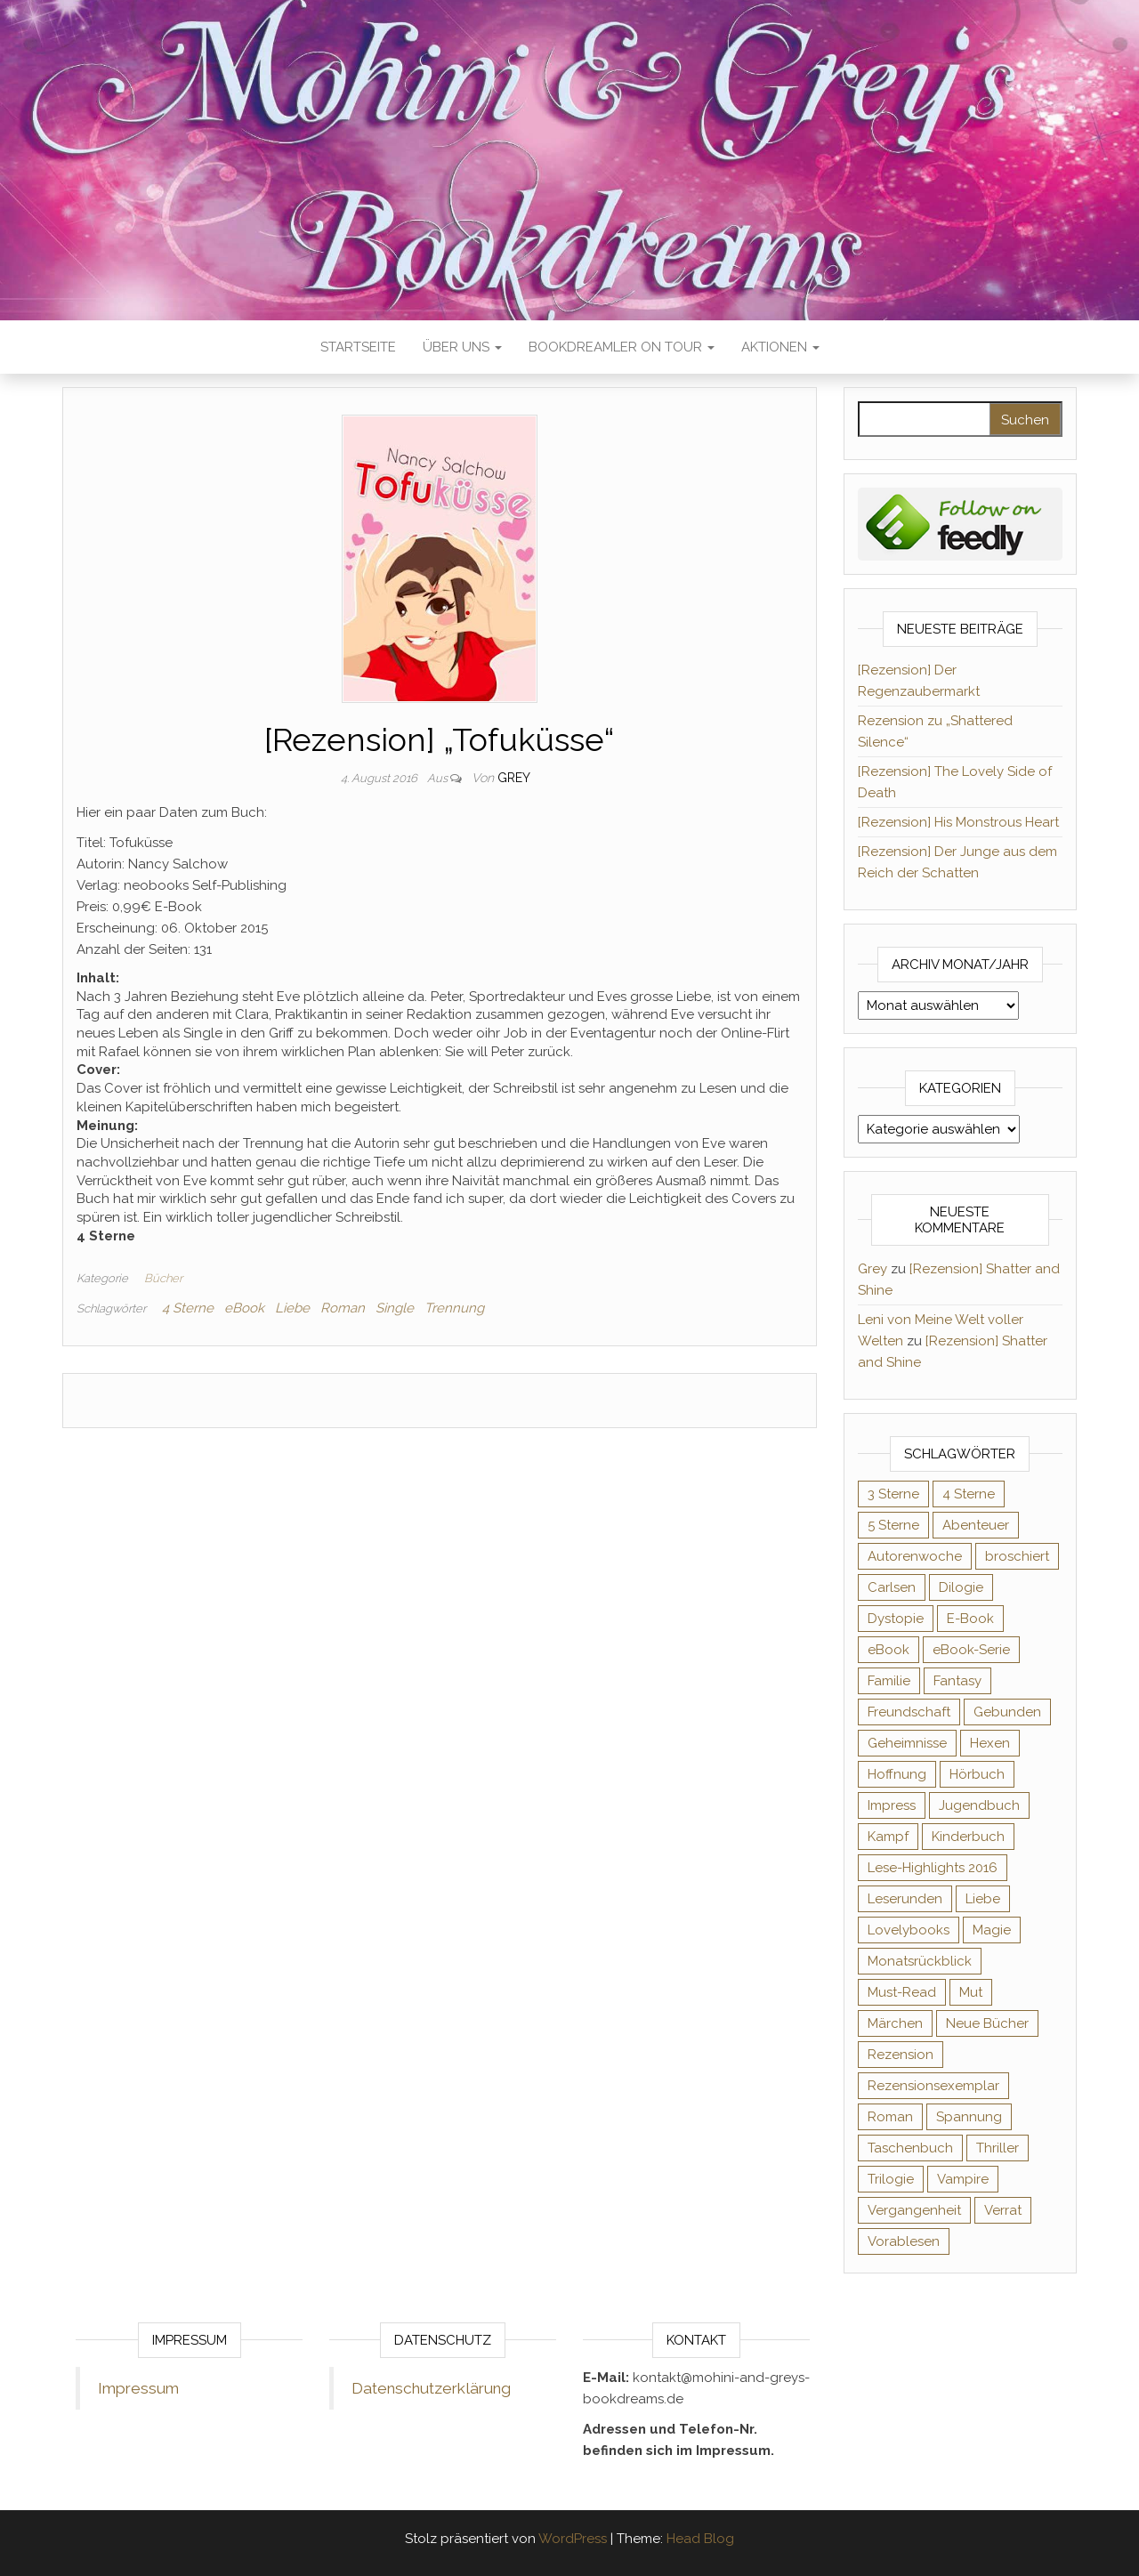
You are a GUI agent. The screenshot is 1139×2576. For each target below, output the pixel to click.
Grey (513, 778)
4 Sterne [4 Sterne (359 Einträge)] (968, 1494)
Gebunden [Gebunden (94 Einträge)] (1007, 1712)
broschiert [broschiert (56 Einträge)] (1017, 1556)
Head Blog (700, 2539)
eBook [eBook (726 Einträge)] (888, 1650)
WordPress (572, 2539)
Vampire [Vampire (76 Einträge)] (963, 2179)
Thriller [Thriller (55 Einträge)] (997, 2148)
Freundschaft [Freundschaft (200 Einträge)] (909, 1712)
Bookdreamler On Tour (622, 347)
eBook (244, 1308)
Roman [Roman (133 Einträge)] (890, 2117)
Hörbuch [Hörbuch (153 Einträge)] (977, 1774)
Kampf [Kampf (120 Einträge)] (888, 1837)
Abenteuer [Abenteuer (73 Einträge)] (975, 1525)
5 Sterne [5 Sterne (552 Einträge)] (893, 1525)
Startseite (358, 347)
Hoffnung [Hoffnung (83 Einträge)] (897, 1774)
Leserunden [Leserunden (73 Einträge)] (905, 1899)
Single (395, 1308)
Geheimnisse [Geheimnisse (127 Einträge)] (907, 1743)
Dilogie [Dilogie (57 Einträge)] (961, 1587)
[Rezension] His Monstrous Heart (958, 822)
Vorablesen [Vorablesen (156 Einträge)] (904, 2241)
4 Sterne (188, 1308)
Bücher (163, 1278)
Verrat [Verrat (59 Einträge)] (1003, 2210)
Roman (342, 1308)
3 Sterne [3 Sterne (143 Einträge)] (893, 1494)
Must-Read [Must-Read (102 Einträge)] (902, 1992)
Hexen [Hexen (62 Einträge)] (990, 1743)
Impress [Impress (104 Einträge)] (892, 1805)
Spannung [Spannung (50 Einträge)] (969, 2117)
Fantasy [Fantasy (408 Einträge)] (957, 1681)
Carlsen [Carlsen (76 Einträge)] (892, 1587)
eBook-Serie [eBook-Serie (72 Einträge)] (971, 1650)
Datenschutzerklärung (431, 2388)
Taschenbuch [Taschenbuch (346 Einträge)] (910, 2148)
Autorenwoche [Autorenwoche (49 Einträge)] (915, 1556)
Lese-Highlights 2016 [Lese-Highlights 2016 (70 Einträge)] (933, 1868)
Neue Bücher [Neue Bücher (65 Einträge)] (987, 2023)
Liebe (292, 1308)
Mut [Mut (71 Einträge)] (970, 1992)
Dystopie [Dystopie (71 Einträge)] (896, 1619)
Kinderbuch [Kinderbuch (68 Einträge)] (968, 1837)
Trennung (454, 1308)
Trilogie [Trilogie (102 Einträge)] (891, 2179)
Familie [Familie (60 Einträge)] (889, 1681)
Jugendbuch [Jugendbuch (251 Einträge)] (979, 1805)
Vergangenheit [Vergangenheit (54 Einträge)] (914, 2210)
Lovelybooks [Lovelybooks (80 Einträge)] (908, 1930)
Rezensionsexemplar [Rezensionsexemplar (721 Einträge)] (933, 2086)
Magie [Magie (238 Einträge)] (992, 1930)
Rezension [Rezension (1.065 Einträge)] (900, 2055)
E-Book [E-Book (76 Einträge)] (970, 1619)
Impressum (138, 2388)
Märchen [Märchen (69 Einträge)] (895, 2023)
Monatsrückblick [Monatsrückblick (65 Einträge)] (920, 1961)
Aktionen (780, 347)
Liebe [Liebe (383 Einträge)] (982, 1899)
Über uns (462, 347)
